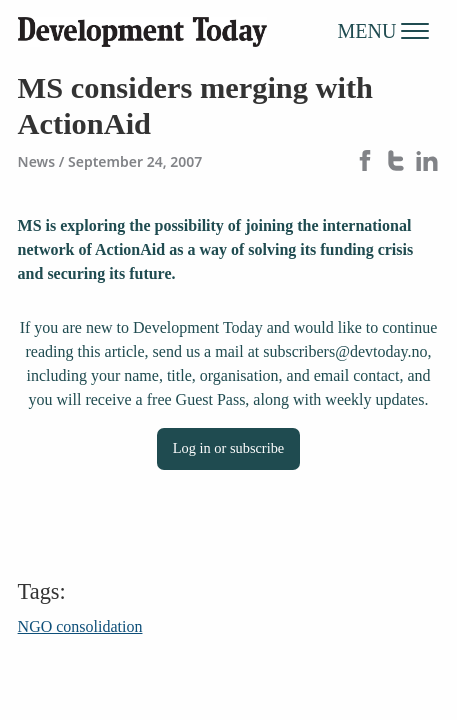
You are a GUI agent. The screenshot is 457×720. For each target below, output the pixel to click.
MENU (384, 30)
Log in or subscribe (229, 448)
